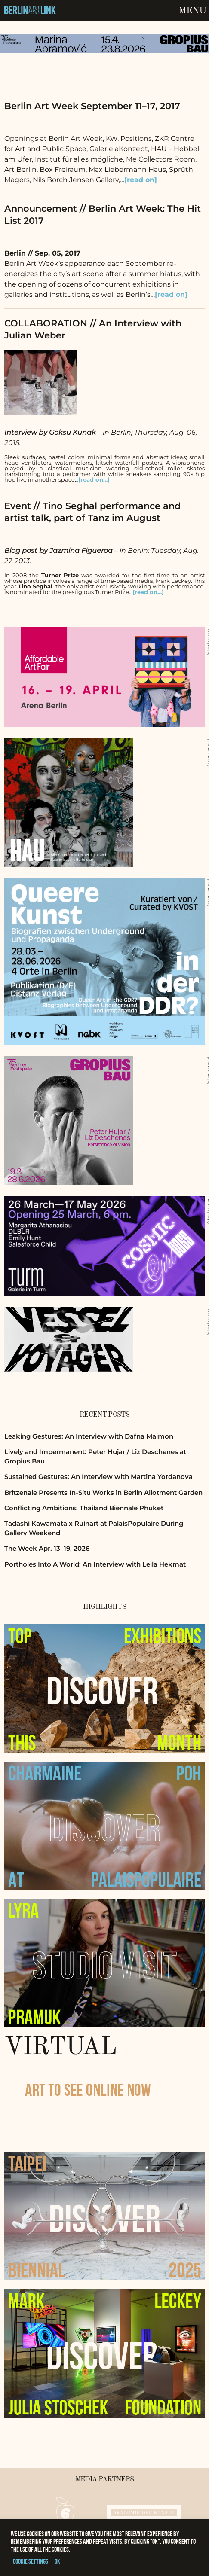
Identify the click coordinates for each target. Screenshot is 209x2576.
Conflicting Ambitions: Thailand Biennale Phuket (83, 1508)
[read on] (140, 180)
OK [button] (57, 2561)
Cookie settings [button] (30, 2561)
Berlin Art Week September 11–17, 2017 (92, 106)
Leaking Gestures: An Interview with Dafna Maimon (88, 1436)
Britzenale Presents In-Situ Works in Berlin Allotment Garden (103, 1492)
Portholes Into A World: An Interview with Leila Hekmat (95, 1564)
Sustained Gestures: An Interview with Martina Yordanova (98, 1476)
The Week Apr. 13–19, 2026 (46, 1548)
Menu (192, 10)
